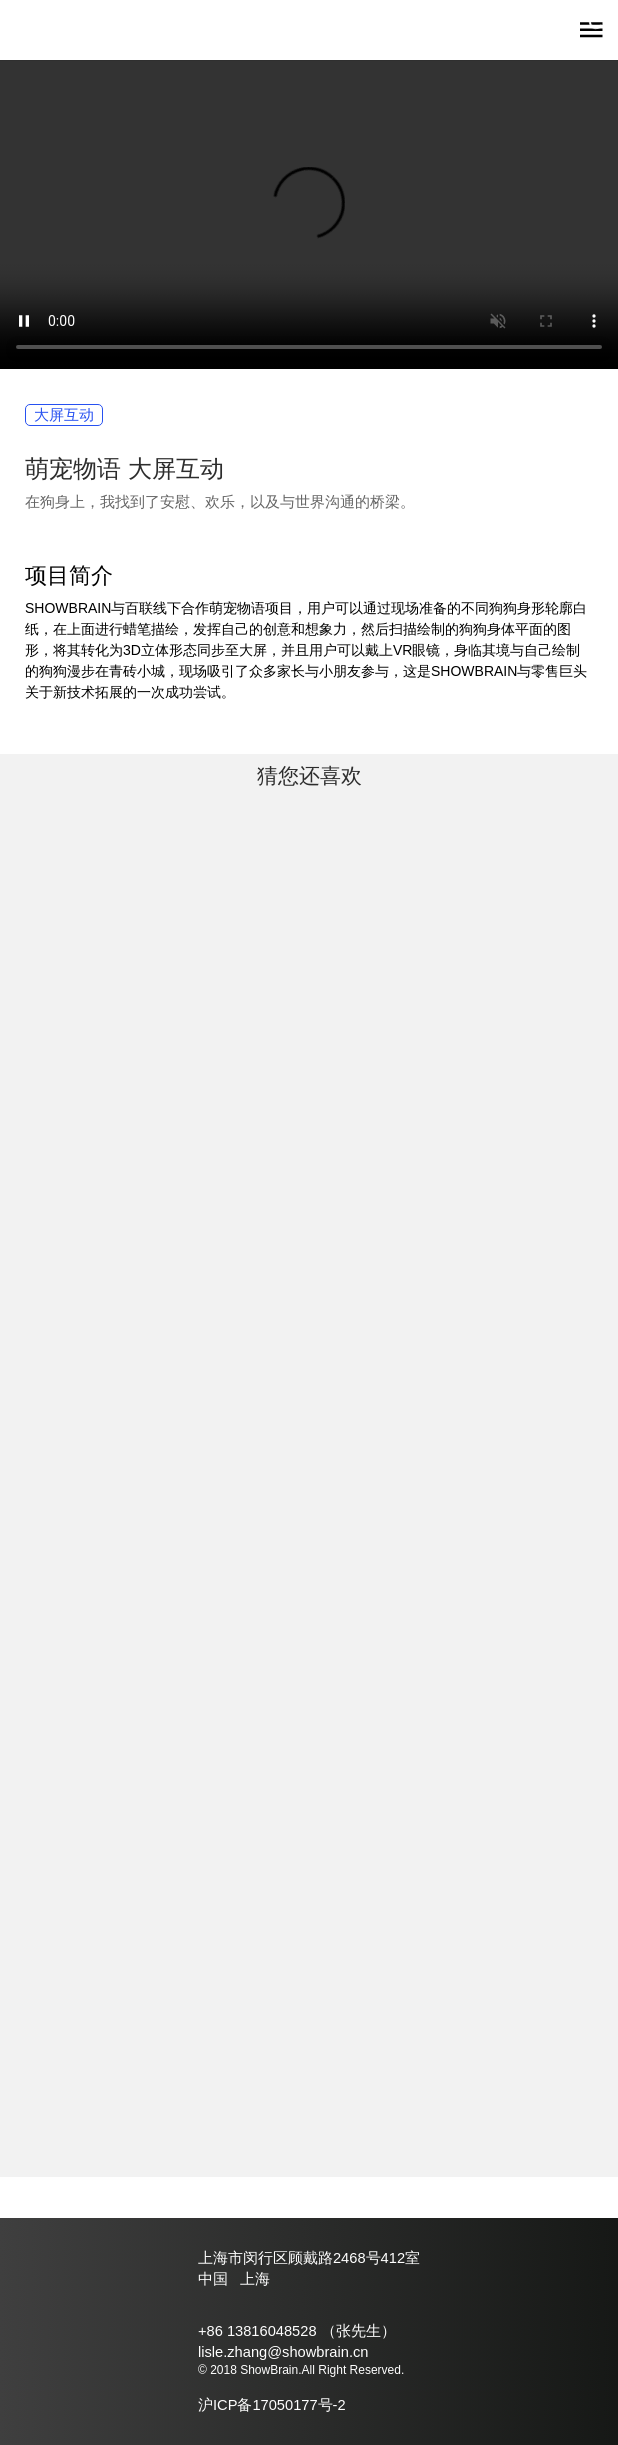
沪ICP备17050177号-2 (272, 2405)
